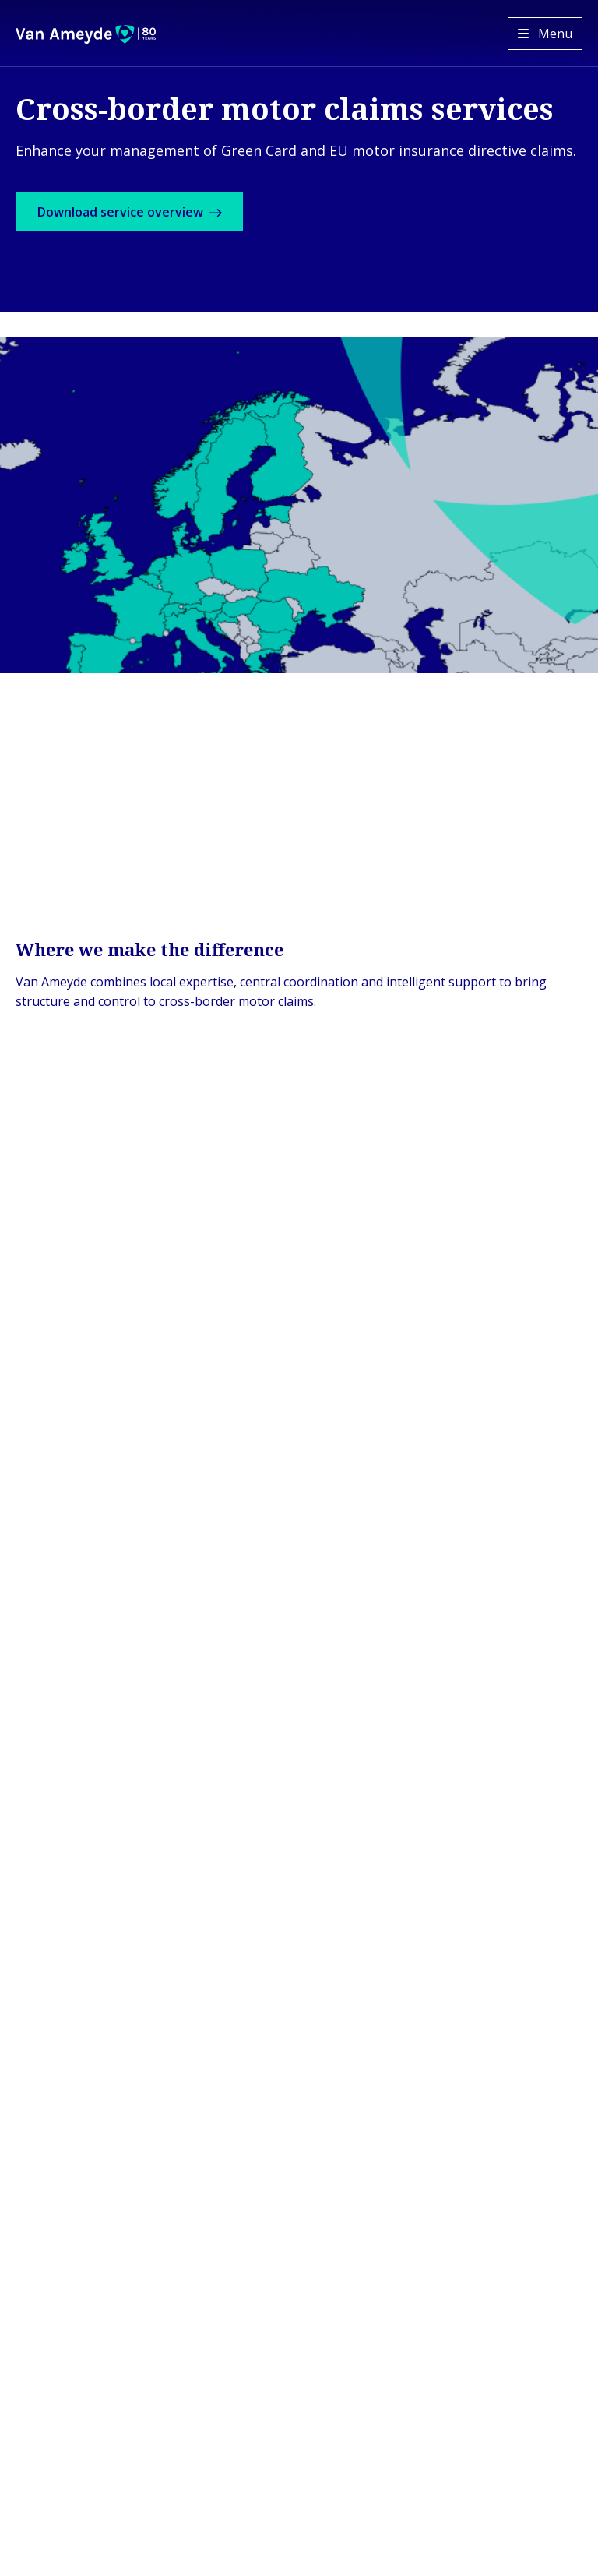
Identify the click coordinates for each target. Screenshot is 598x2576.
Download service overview (146, 217)
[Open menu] (545, 33)
